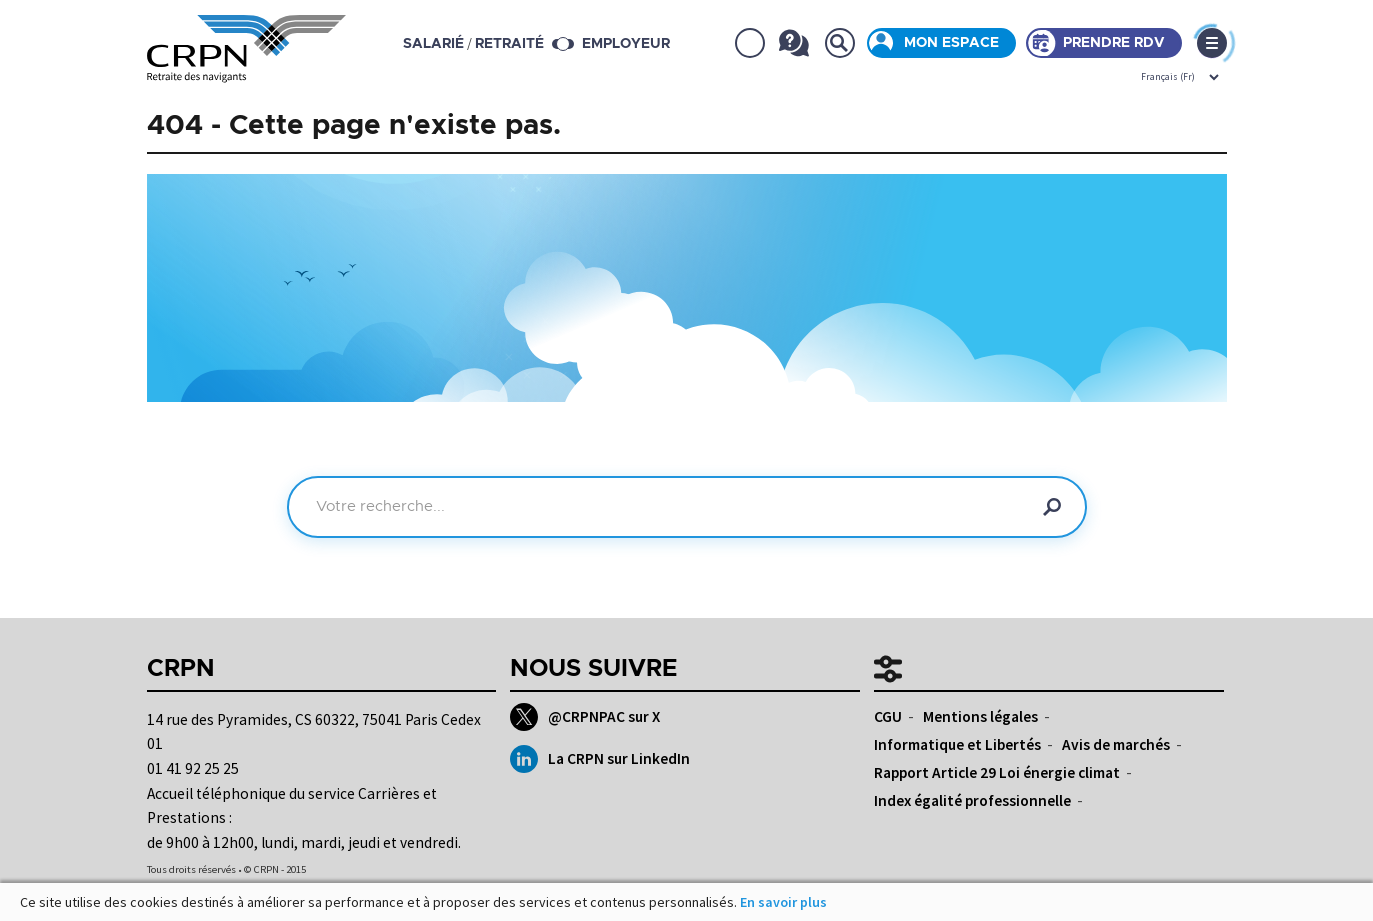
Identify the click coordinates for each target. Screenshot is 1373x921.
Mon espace (951, 43)
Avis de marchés (1116, 744)
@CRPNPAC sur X (584, 717)
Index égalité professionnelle (972, 800)
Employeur (626, 44)
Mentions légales (980, 716)
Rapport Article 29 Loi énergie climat (997, 772)
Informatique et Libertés (957, 744)
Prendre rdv (1114, 43)
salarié (433, 44)
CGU (888, 716)
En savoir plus (783, 902)
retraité (509, 44)
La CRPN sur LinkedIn (599, 759)
